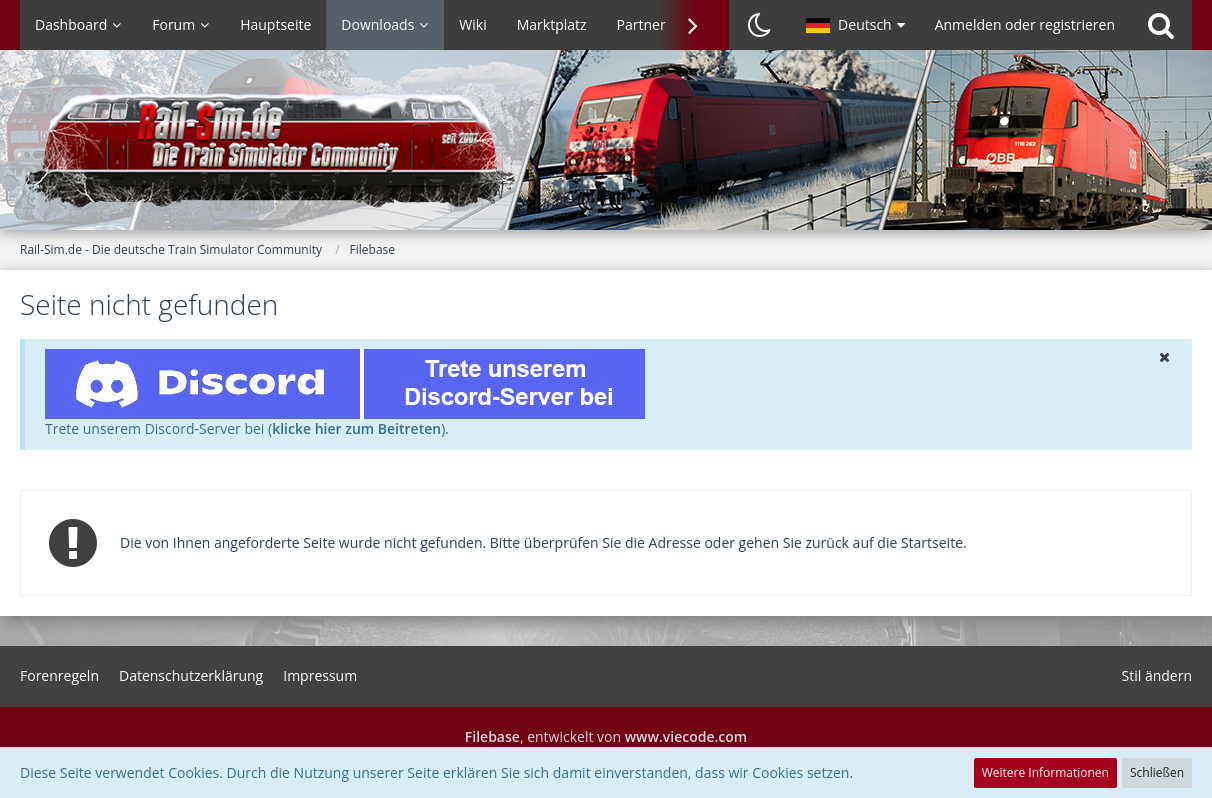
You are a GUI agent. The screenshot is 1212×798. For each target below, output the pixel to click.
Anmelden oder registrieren (1025, 24)
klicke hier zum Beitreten (356, 428)
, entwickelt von (606, 736)
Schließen (1157, 772)
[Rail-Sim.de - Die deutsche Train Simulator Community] (606, 150)
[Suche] (1161, 25)
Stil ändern (1157, 675)
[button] (855, 25)
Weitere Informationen (1045, 772)
